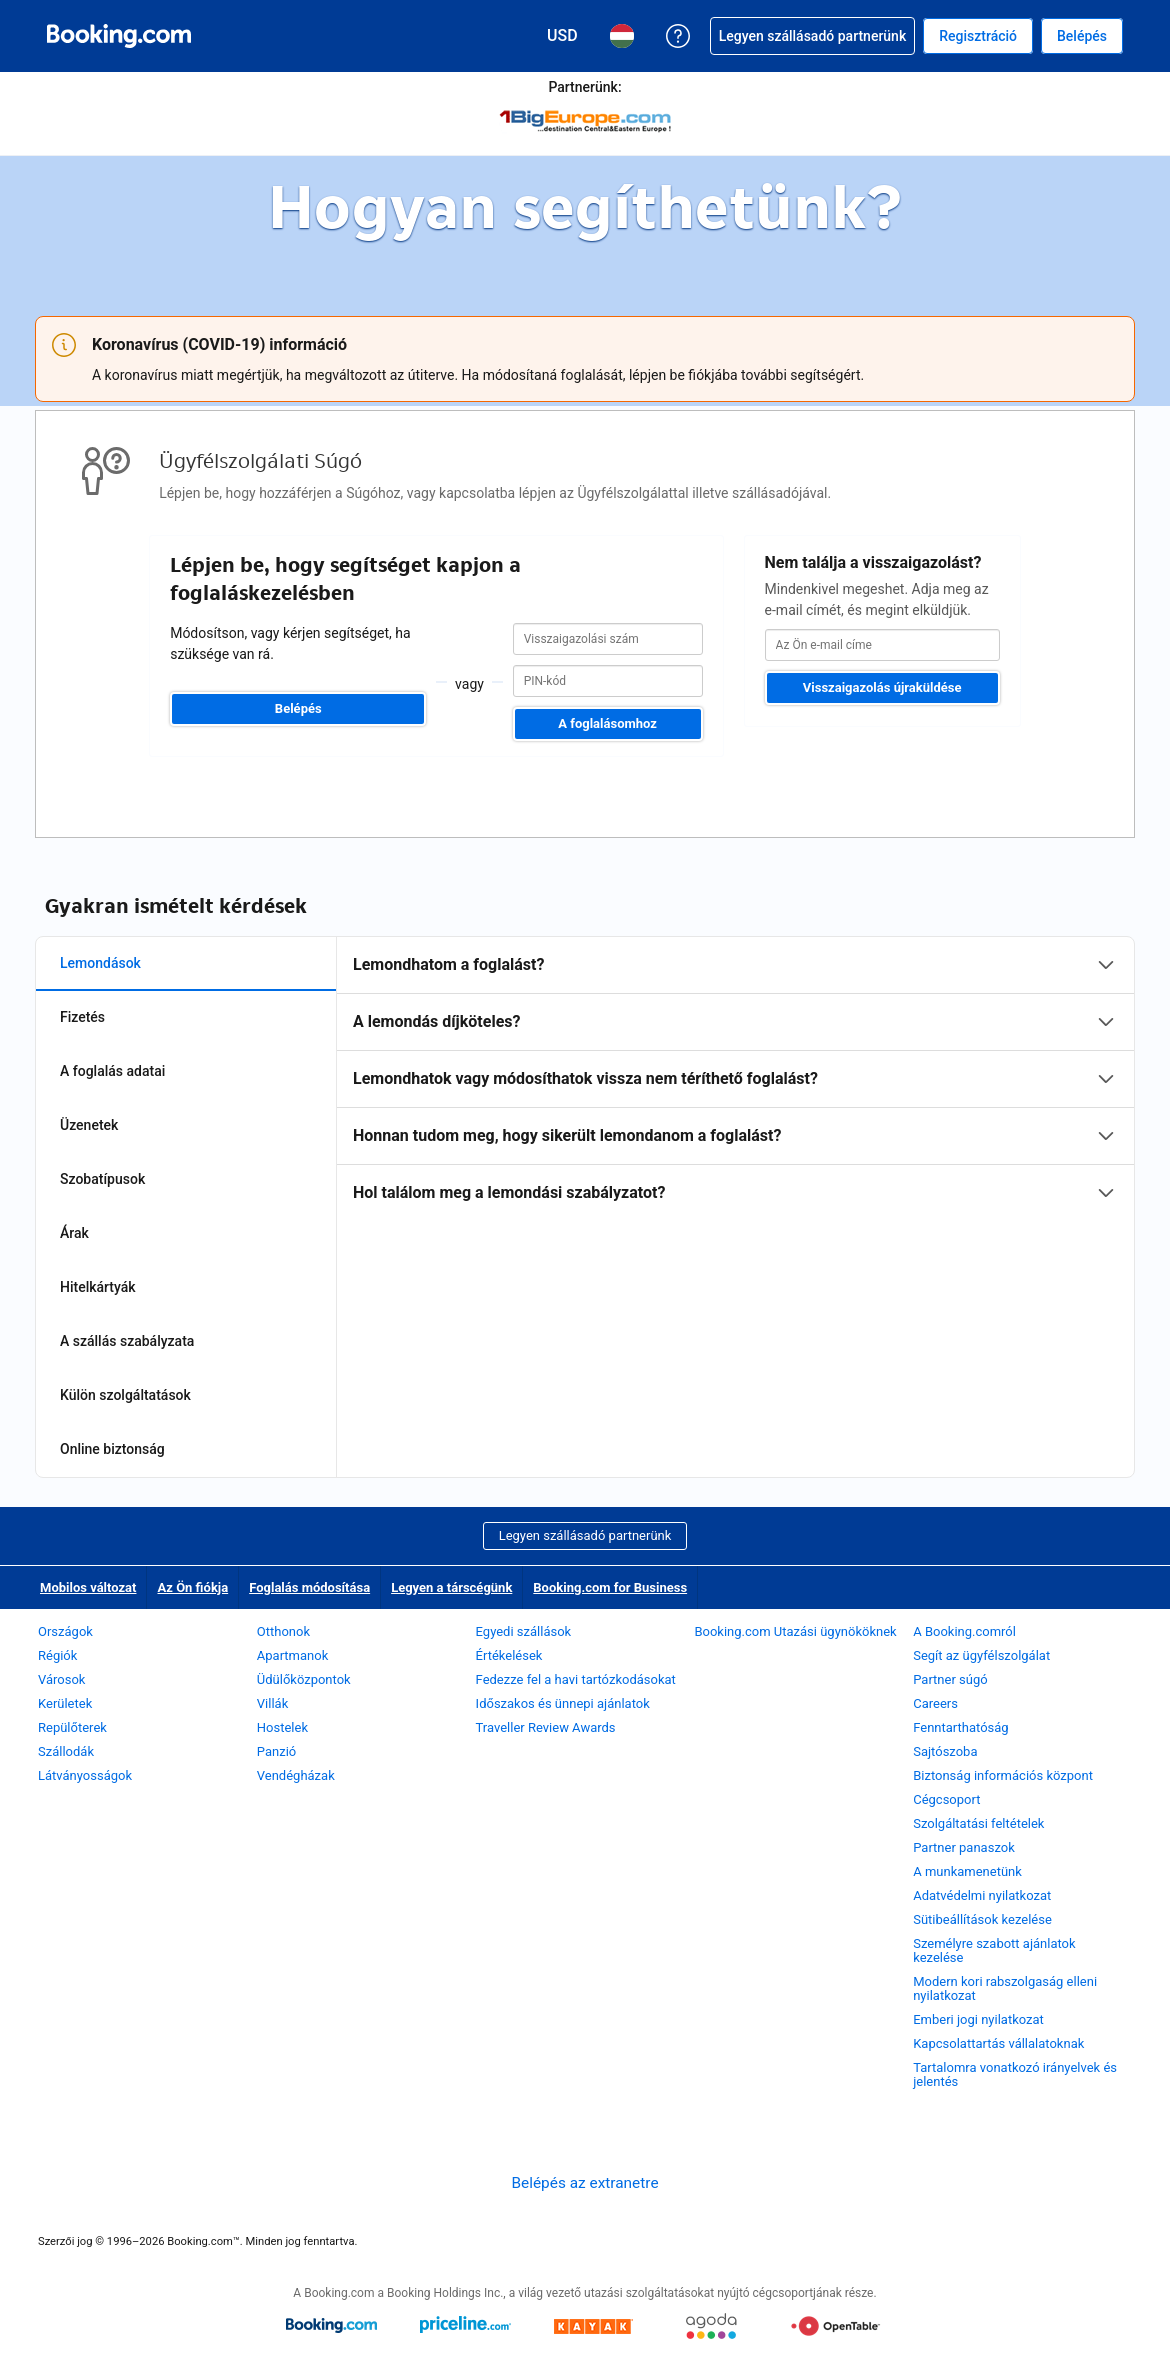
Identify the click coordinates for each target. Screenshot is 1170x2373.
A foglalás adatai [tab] (112, 1071)
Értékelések (509, 1655)
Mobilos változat (88, 1587)
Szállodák (66, 1751)
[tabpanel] (735, 1079)
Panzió (276, 1751)
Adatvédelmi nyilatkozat (982, 1895)
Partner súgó (950, 1679)
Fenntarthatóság (960, 1727)
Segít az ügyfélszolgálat (981, 1655)
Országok (65, 1631)
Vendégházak (296, 1775)
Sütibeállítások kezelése (982, 1919)
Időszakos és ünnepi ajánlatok (563, 1703)
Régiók (57, 1655)
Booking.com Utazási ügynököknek (795, 1631)
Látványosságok (85, 1775)
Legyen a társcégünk (451, 1587)
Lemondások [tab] (100, 963)
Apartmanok (292, 1655)
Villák (272, 1703)
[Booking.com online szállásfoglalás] (119, 36)
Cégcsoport (946, 1799)
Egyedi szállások (524, 1631)
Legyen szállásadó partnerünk (585, 1535)
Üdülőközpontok (304, 1679)
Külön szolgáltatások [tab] (125, 1395)
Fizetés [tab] (82, 1017)
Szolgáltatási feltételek (978, 1823)
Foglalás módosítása (309, 1587)
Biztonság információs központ (1003, 1775)
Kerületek (65, 1703)
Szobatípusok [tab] (102, 1179)
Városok (61, 1679)
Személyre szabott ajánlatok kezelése (994, 1950)
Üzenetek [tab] (89, 1125)
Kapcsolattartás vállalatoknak (998, 2043)
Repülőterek (72, 1727)
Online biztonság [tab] (112, 1449)
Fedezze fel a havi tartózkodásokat (576, 1679)
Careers (935, 1703)
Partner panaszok (964, 1847)
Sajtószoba (945, 1751)
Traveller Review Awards (546, 1727)
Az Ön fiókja (192, 1587)
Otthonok (283, 1631)
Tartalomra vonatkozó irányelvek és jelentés (1015, 2074)
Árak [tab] (74, 1233)
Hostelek (282, 1727)
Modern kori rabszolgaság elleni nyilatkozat (1005, 1988)
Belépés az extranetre (584, 2183)
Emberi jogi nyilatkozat (978, 2019)
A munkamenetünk (967, 1871)
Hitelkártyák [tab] (98, 1287)
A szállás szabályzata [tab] (127, 1341)
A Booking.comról (964, 1631)
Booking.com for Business (610, 1587)
